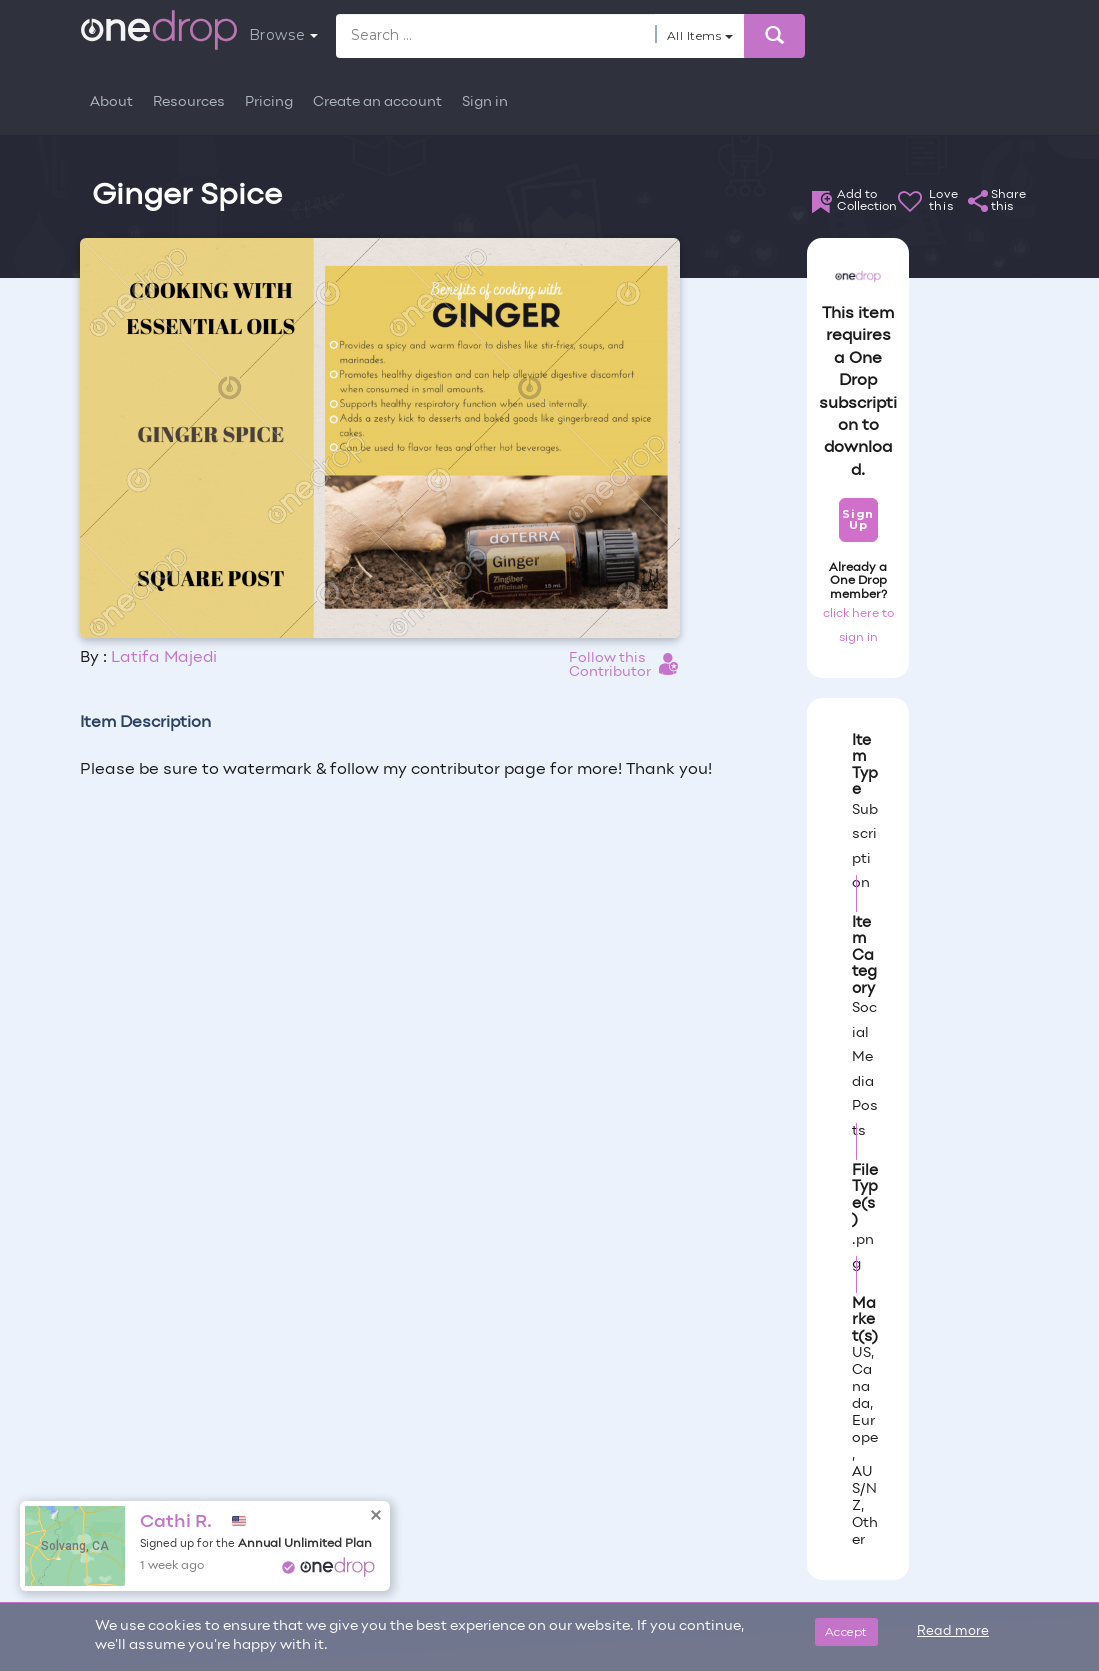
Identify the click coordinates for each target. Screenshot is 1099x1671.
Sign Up (857, 519)
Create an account (377, 102)
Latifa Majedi (164, 658)
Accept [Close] (846, 1631)
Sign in (485, 102)
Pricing (269, 102)
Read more (953, 1632)
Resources (189, 102)
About (111, 102)
